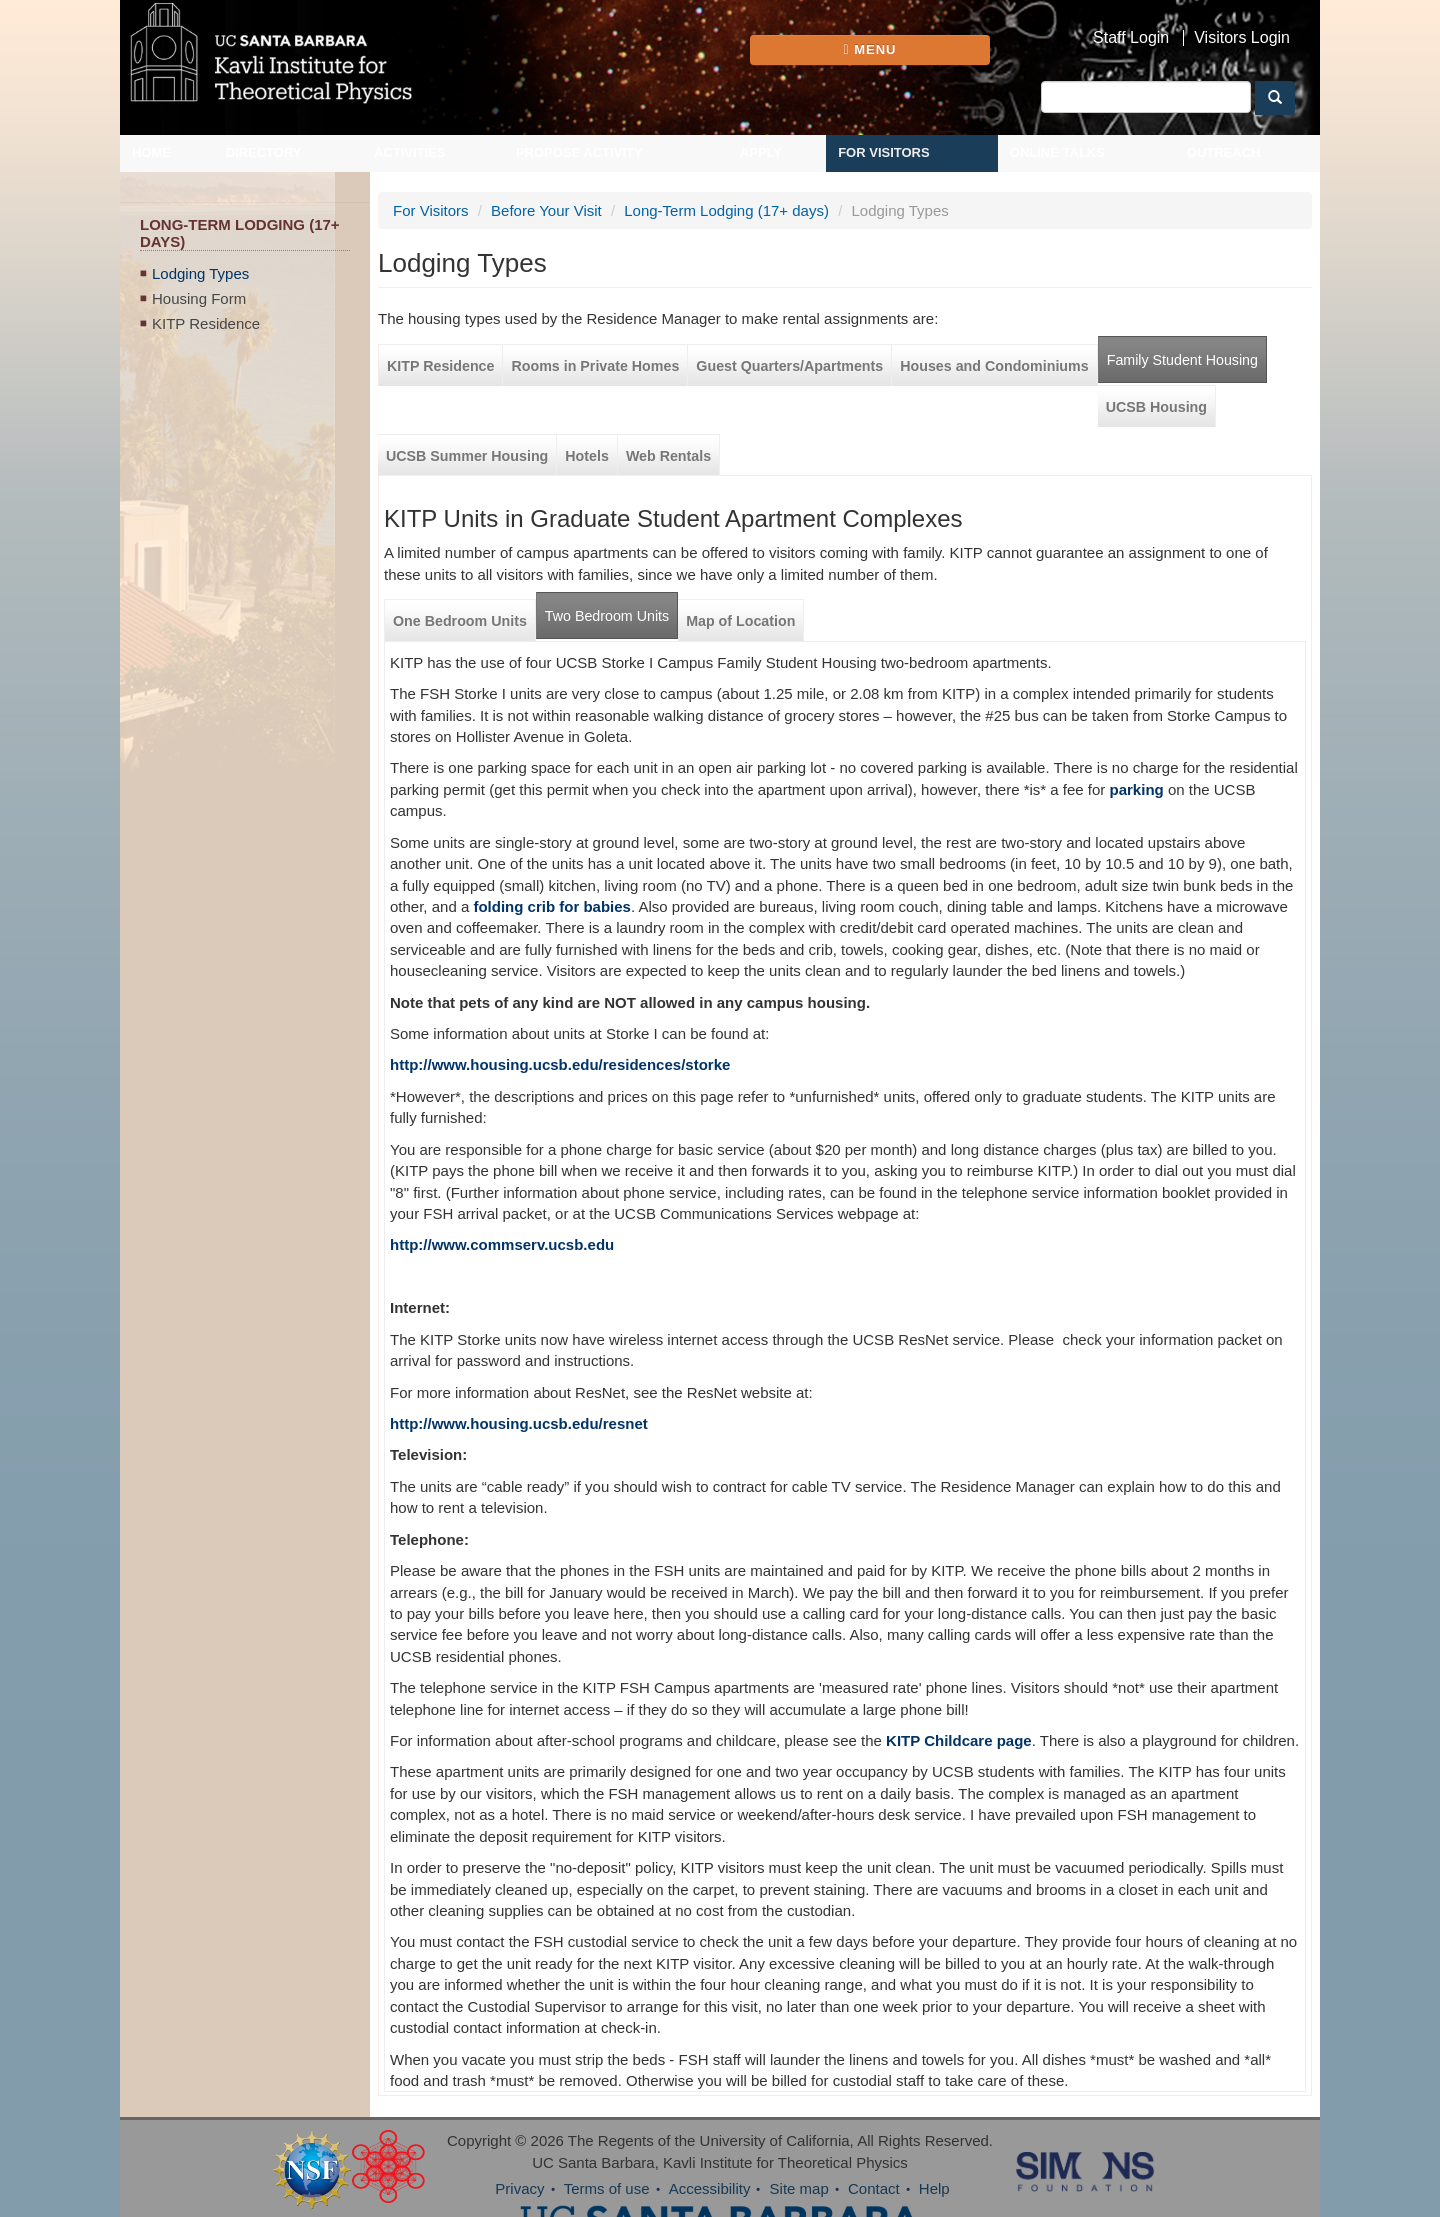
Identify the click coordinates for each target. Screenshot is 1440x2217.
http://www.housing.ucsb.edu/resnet (519, 1423)
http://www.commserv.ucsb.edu (502, 1244)
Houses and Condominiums (994, 366)
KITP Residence (206, 323)
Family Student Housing (1182, 360)
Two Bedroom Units (607, 616)
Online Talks (1057, 152)
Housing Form (199, 298)
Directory (264, 152)
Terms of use (607, 2188)
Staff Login (1131, 38)
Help (934, 2188)
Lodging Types (200, 273)
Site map (799, 2188)
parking (1137, 789)
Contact (874, 2188)
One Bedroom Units (460, 621)
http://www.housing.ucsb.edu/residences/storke (560, 1064)
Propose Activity (579, 152)
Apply (761, 152)
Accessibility (710, 2188)
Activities (410, 152)
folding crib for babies (552, 906)
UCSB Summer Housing (467, 456)
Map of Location (740, 621)
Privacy (519, 2188)
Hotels (587, 456)
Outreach (1224, 152)
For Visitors (884, 152)
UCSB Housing (1156, 407)
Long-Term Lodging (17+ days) (726, 210)
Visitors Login (1242, 38)
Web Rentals (668, 456)
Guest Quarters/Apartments (789, 366)
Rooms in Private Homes (595, 366)
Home (151, 152)
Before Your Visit (546, 210)
